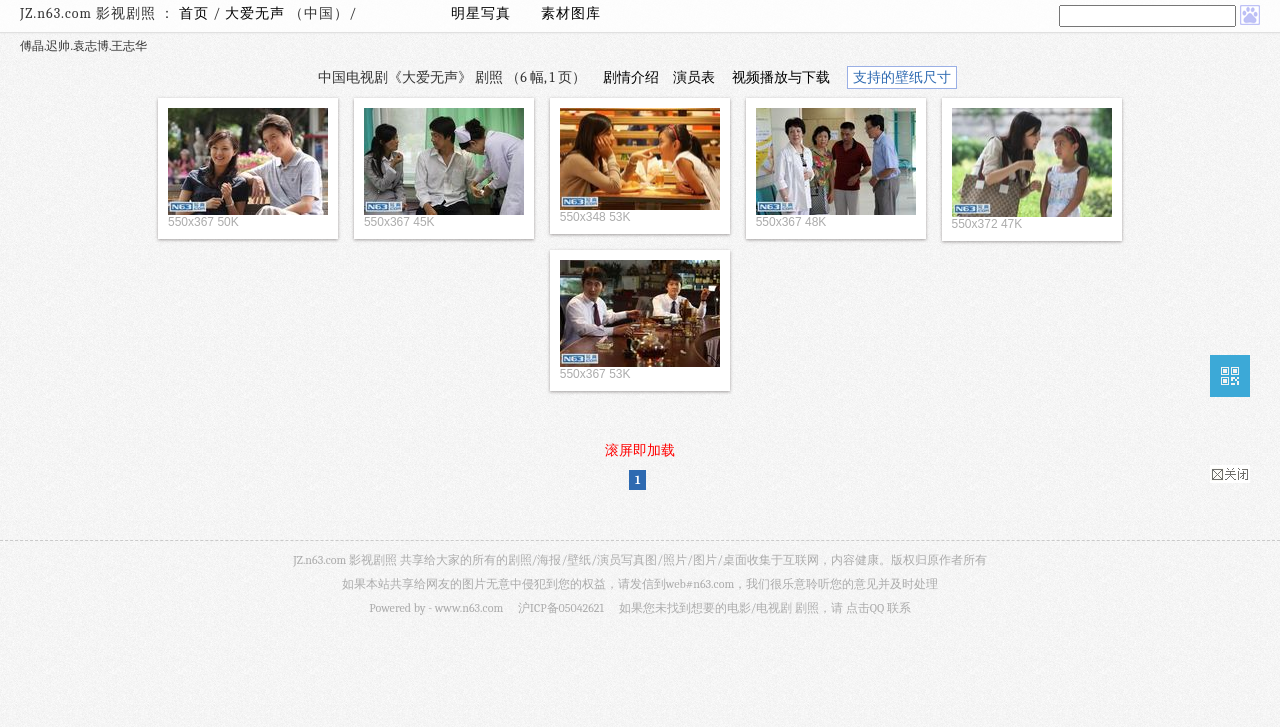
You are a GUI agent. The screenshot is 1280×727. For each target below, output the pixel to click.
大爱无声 (257, 13)
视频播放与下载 (781, 77)
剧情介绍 (631, 77)
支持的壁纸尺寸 (902, 77)
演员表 (694, 77)
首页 (194, 13)
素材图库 (571, 13)
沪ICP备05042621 (561, 608)
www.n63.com (469, 608)
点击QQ (865, 608)
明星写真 (481, 13)
